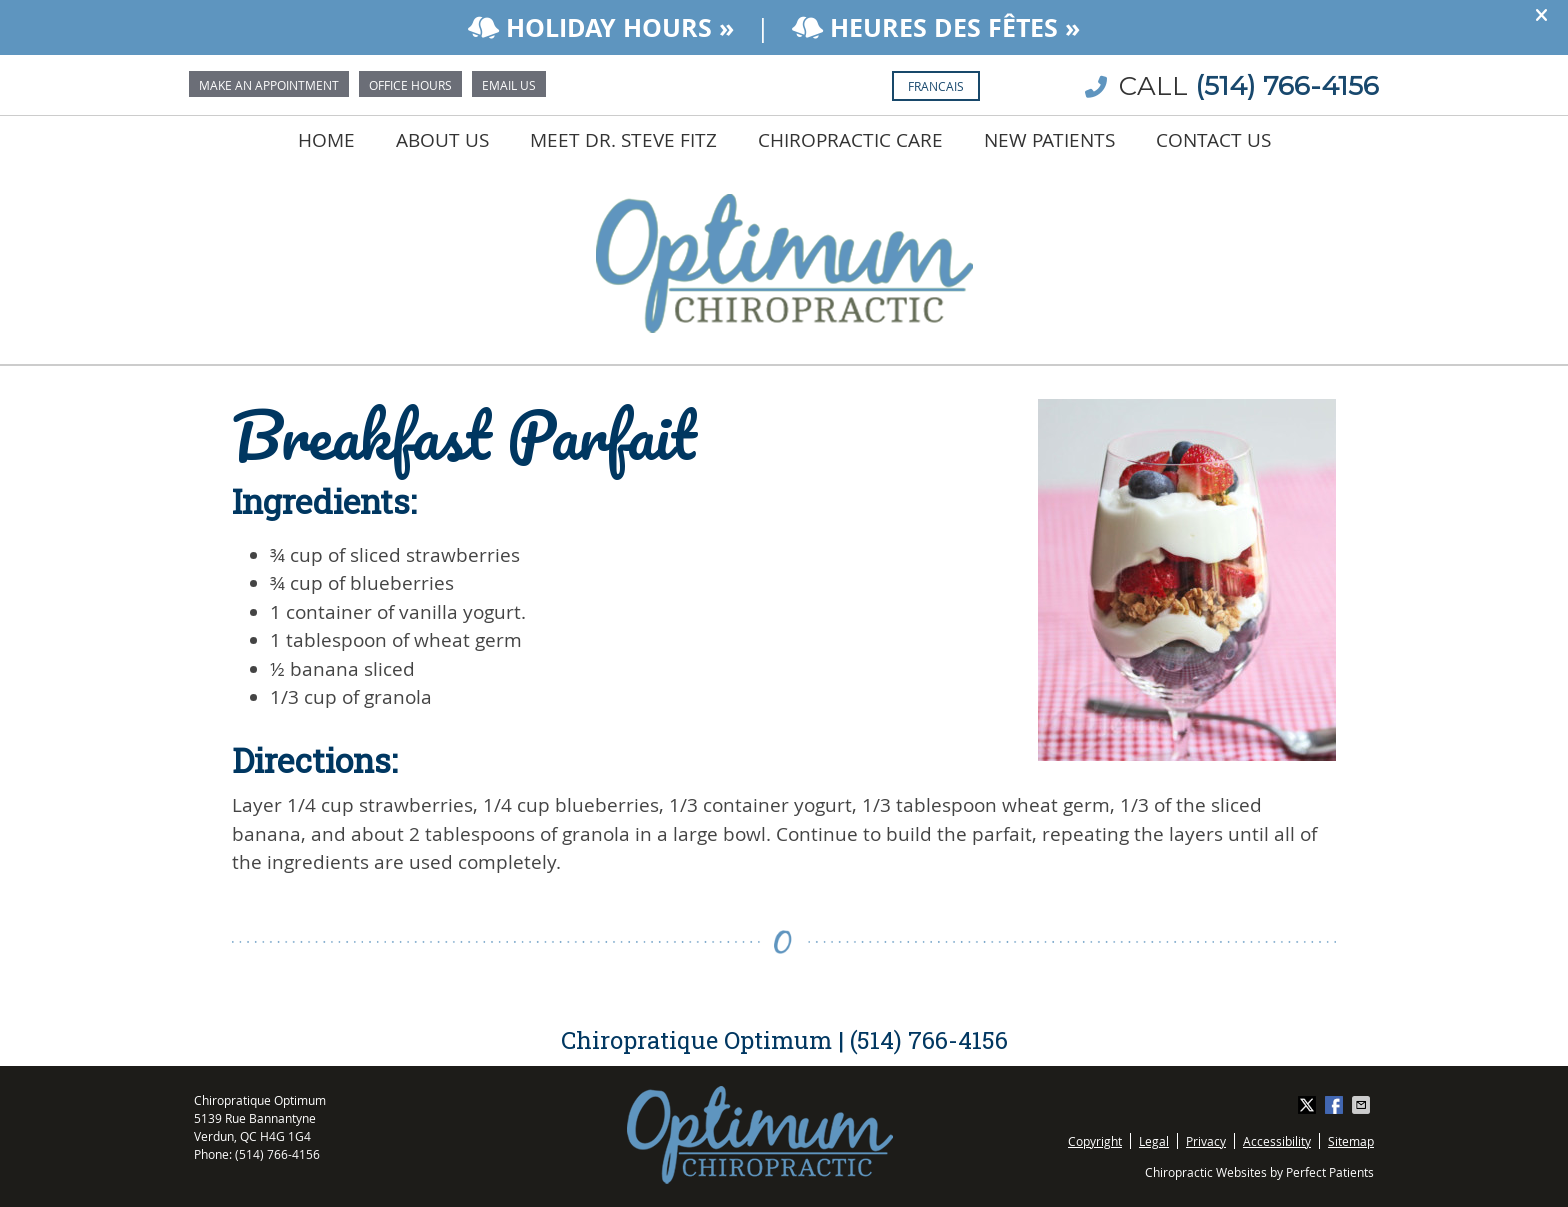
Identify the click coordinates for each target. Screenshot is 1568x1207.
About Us (442, 140)
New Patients (1049, 140)
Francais (936, 86)
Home (326, 140)
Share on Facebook (1336, 1105)
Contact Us (1213, 140)
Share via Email (1363, 1105)
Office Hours (410, 85)
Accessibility (1277, 1141)
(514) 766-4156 (1287, 86)
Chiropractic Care (850, 140)
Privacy (1206, 1141)
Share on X (1309, 1105)
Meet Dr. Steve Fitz (623, 140)
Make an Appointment (269, 85)
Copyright (1095, 1141)
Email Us (509, 85)
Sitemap (1351, 1141)
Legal (1154, 1141)
